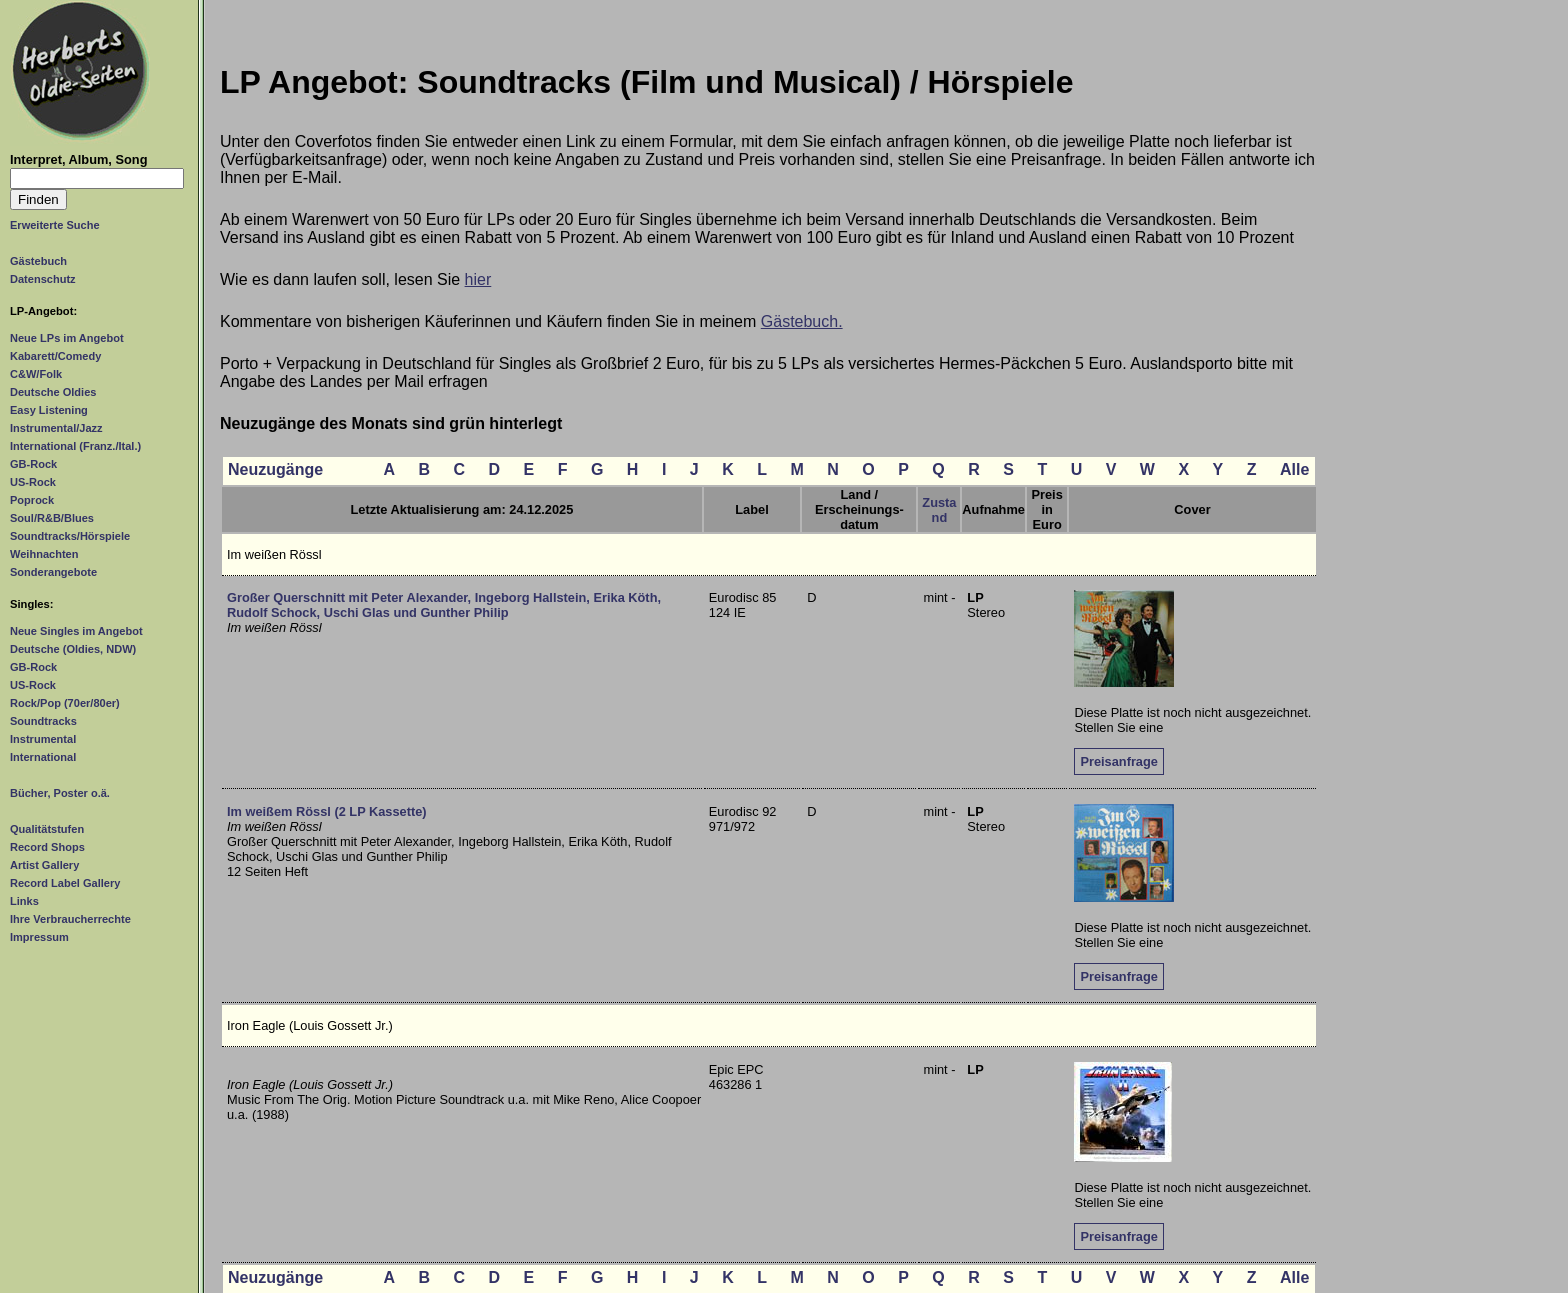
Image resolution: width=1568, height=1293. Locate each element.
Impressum (39, 937)
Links (24, 901)
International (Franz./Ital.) (75, 446)
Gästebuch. (802, 321)
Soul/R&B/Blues (52, 518)
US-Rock (33, 482)
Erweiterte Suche (55, 225)
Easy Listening (49, 410)
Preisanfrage (1119, 761)
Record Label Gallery (65, 883)
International (43, 757)
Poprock (32, 500)
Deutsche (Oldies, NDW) (73, 649)
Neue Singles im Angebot (76, 631)
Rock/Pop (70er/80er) (65, 703)
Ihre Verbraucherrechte (70, 919)
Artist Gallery (44, 865)
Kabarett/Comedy (55, 356)
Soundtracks (43, 721)
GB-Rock (33, 464)
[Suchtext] (97, 178)
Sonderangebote (53, 572)
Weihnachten (44, 554)
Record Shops (47, 847)
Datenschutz (43, 279)
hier (478, 279)
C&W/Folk (36, 374)
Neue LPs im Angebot (67, 338)
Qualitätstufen (47, 829)
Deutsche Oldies (53, 392)
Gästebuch (38, 261)
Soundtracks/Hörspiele (70, 536)
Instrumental (43, 739)
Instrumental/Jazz (56, 428)
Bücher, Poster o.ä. (60, 793)
